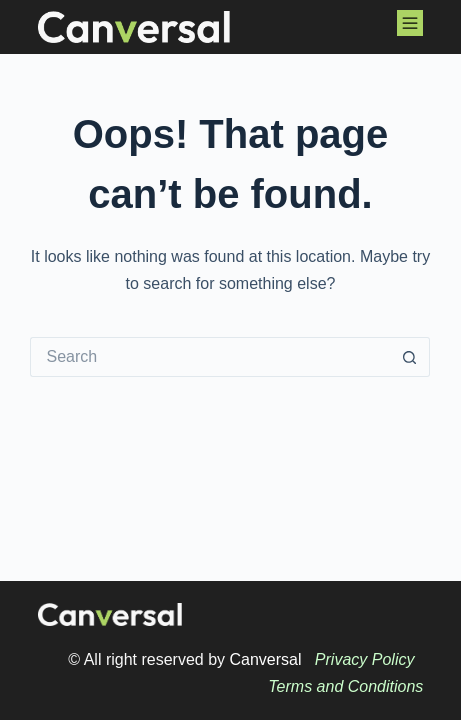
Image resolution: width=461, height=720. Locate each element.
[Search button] (410, 357)
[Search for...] (210, 357)
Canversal (265, 659)
